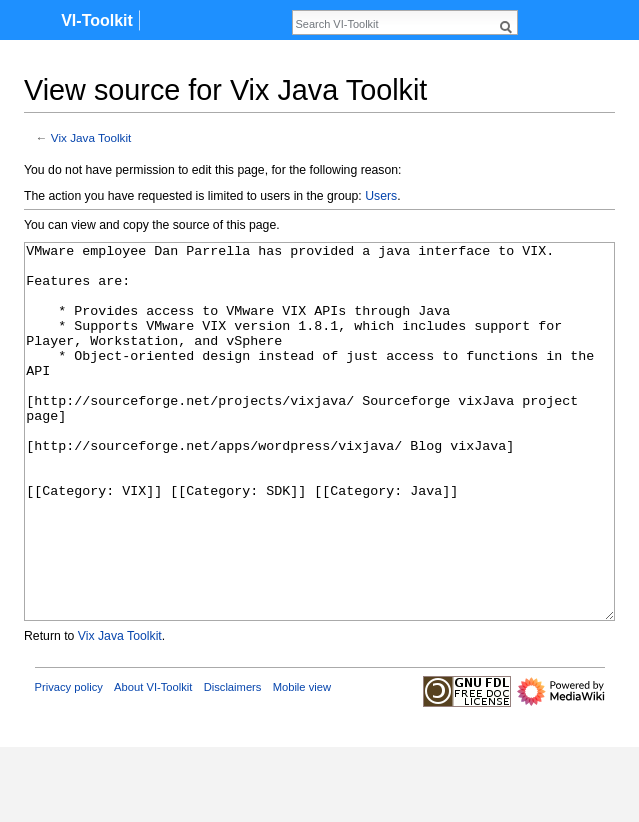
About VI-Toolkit (153, 762)
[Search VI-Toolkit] (394, 24)
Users (381, 196)
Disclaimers (233, 762)
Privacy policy (69, 762)
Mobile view (302, 762)
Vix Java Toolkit (91, 137)
